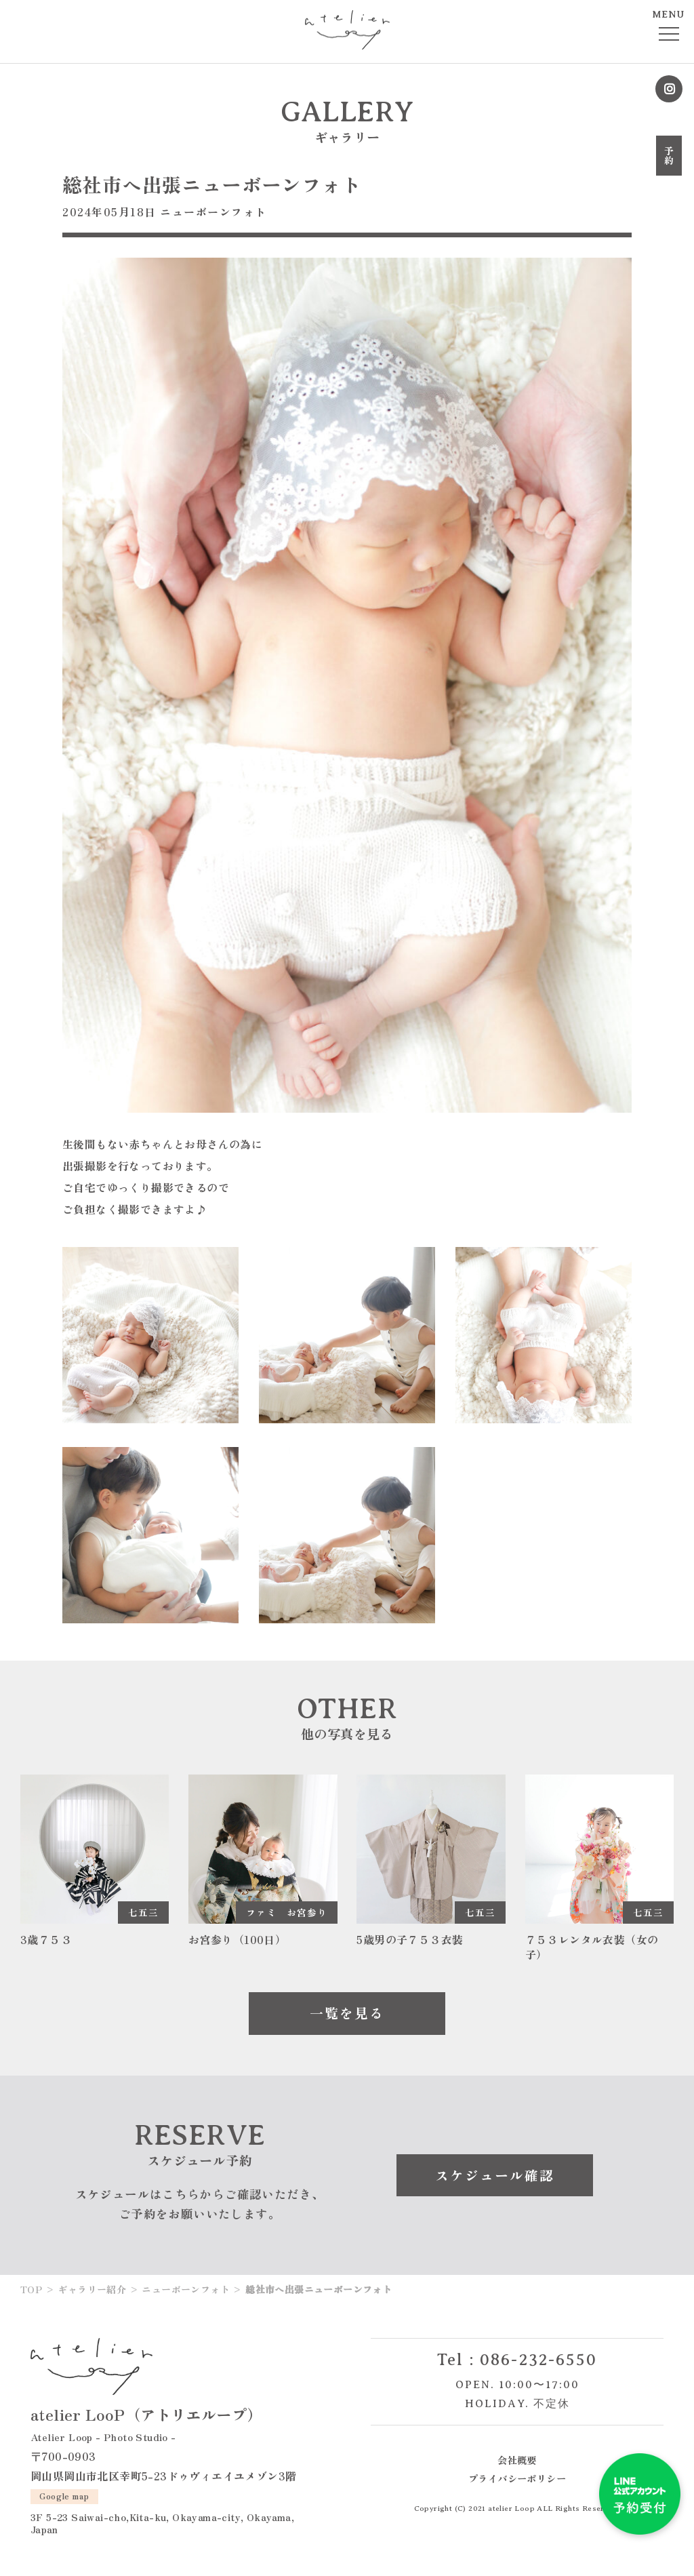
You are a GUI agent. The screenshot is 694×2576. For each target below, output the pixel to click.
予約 (669, 155)
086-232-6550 (539, 2360)
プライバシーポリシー (517, 2479)
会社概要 (517, 2460)
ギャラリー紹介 (92, 2290)
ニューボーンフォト (213, 211)
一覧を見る (347, 2013)
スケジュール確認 (494, 2175)
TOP (31, 2290)
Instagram (668, 88)
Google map (64, 2495)
